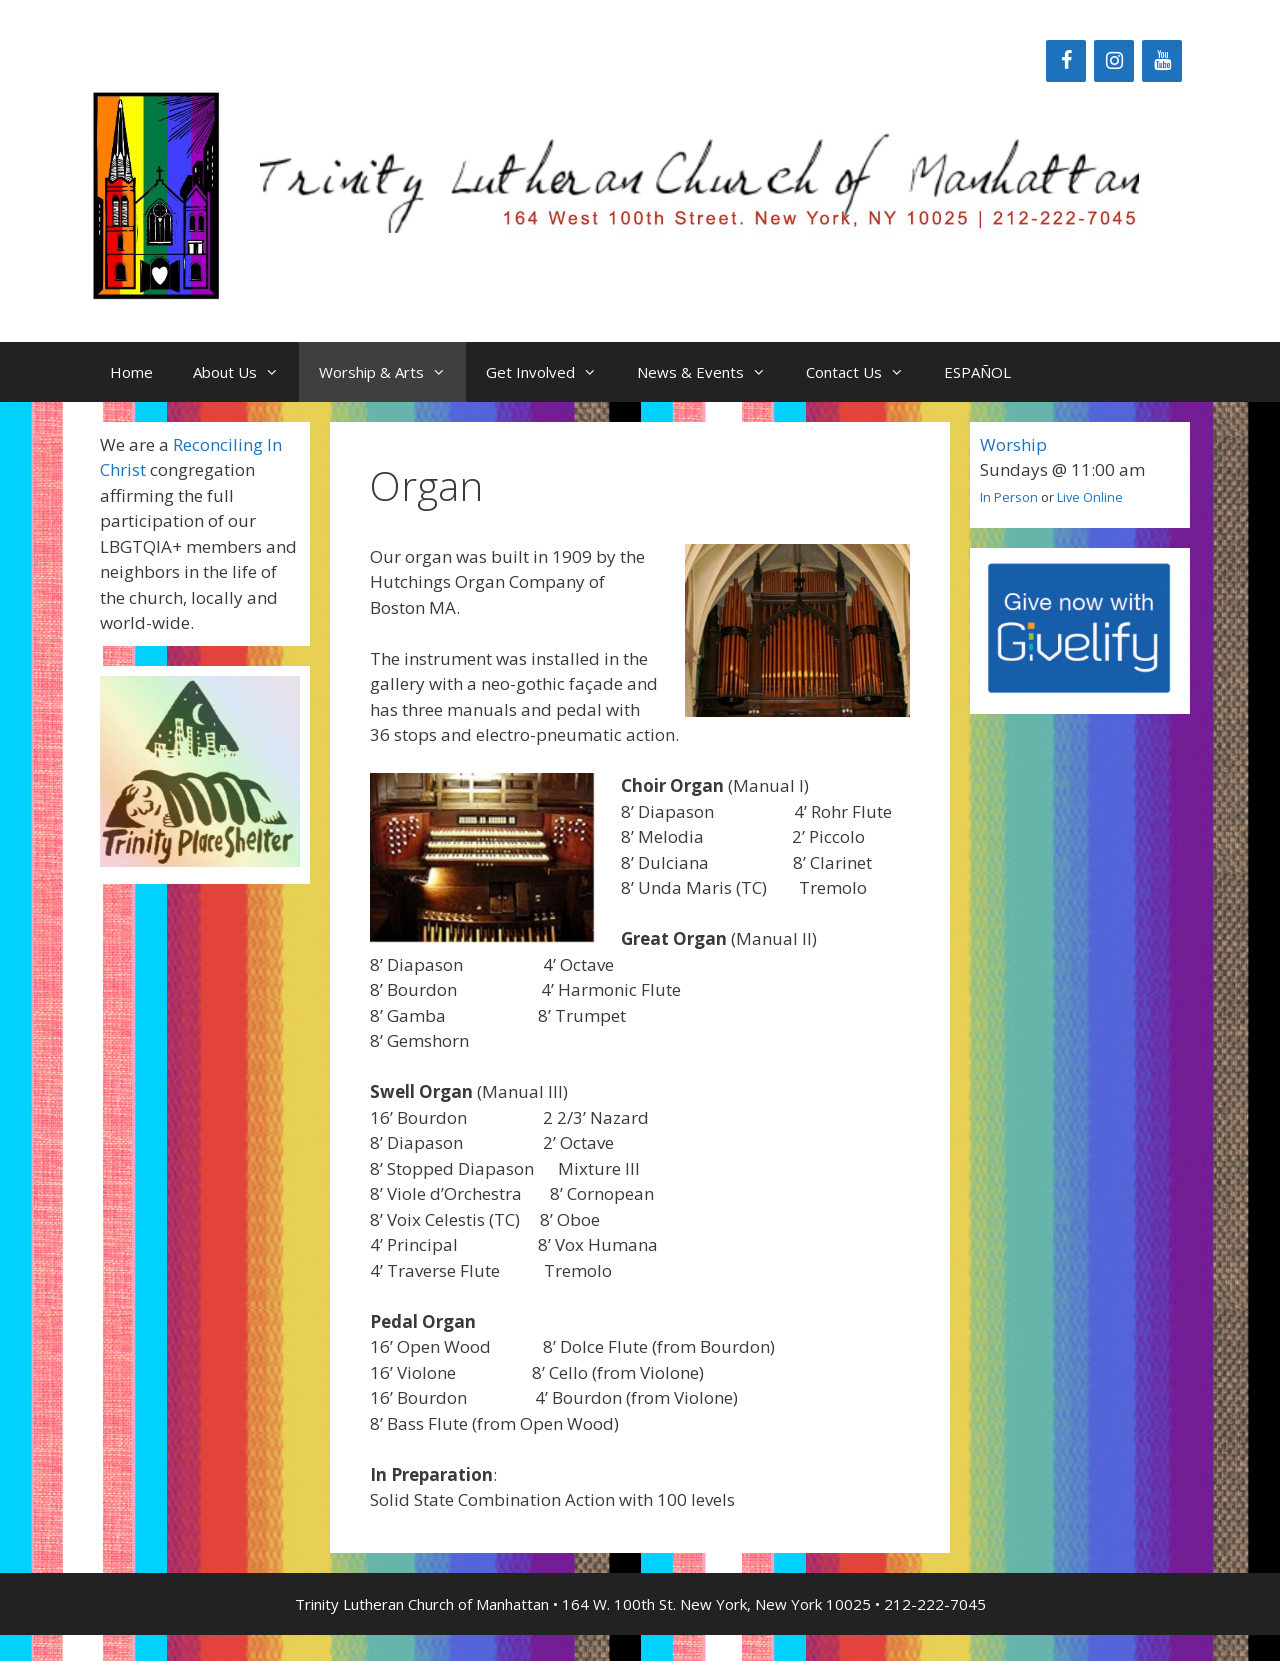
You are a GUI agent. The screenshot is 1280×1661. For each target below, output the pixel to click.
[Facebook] (1066, 61)
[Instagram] (1114, 61)
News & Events (711, 372)
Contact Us (865, 372)
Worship (1013, 444)
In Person (1009, 497)
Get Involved (551, 372)
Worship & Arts (392, 372)
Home (131, 372)
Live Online (1090, 497)
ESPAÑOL (977, 372)
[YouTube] (1162, 61)
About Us (246, 372)
